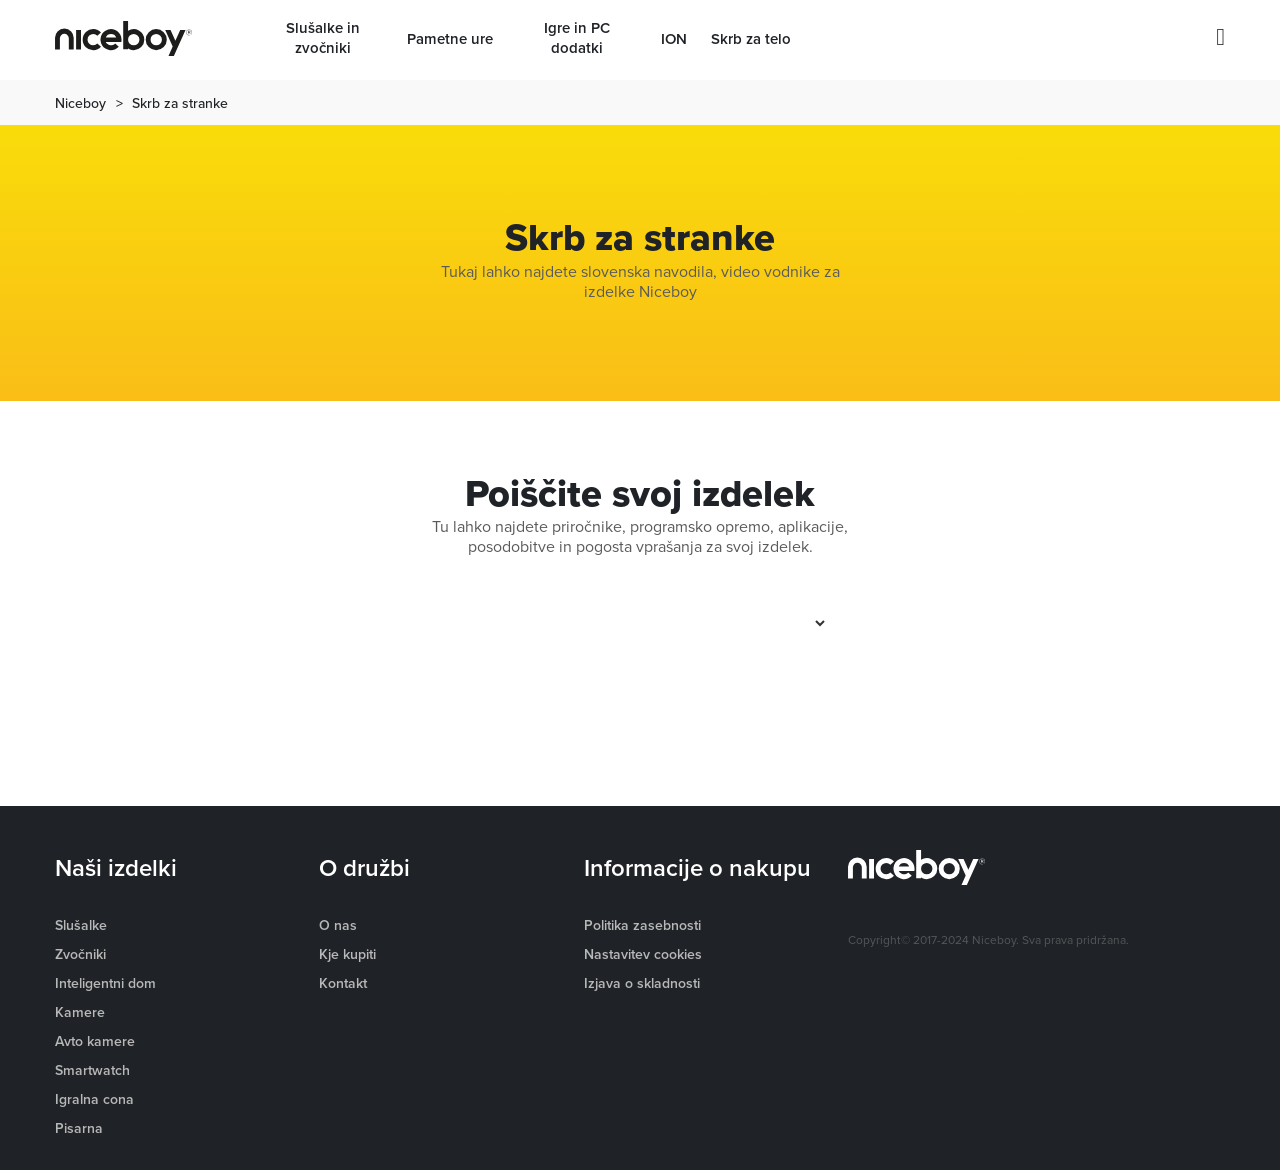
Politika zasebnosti (642, 925)
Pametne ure (450, 39)
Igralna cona (94, 1099)
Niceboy (80, 103)
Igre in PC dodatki (577, 38)
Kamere (80, 1012)
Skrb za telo (751, 39)
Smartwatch (92, 1070)
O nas (338, 925)
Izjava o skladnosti (642, 983)
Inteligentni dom (105, 983)
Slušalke (81, 925)
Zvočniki (80, 954)
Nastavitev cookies (643, 954)
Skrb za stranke (180, 103)
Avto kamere (95, 1041)
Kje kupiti (347, 954)
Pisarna (79, 1128)
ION (674, 39)
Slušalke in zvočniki (323, 38)
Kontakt (343, 983)
